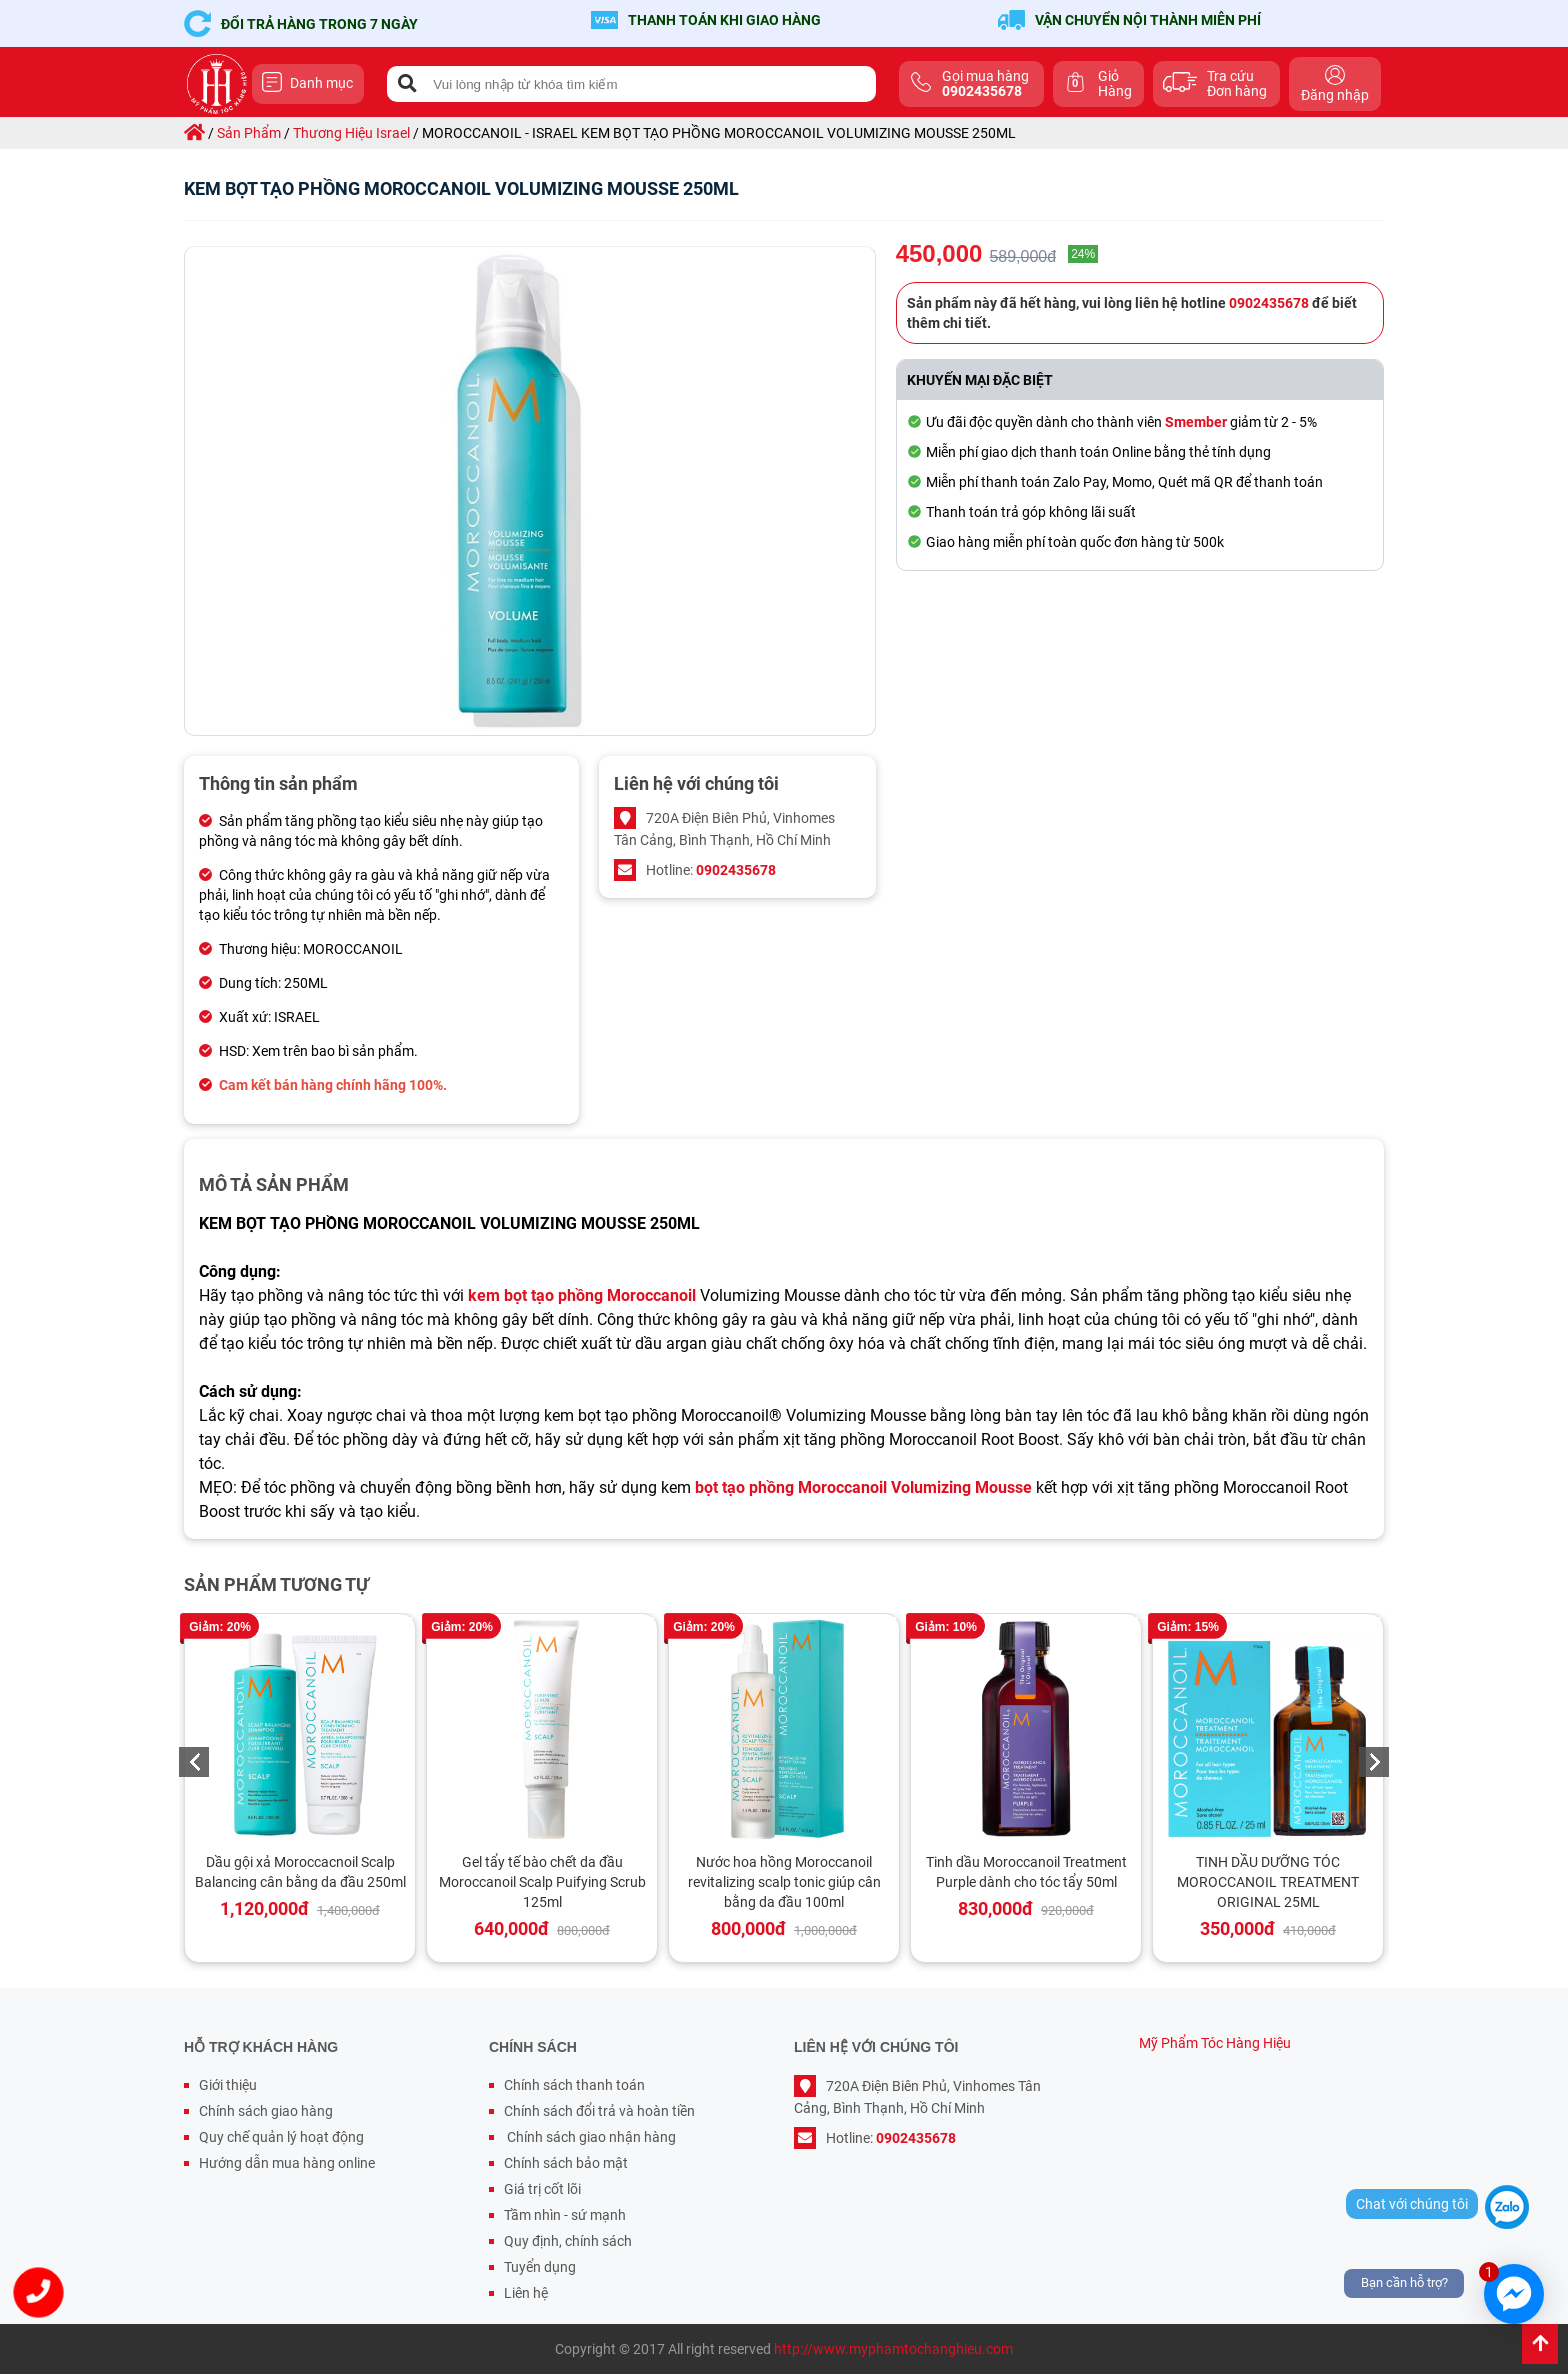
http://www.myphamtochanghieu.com (893, 2349)
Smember (1196, 422)
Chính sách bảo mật (566, 2163)
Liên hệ (526, 2293)
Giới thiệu (228, 2085)
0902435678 (736, 870)
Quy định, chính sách (568, 2241)
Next (1374, 1762)
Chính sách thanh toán (574, 2085)
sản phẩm (249, 133)
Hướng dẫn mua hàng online (287, 2163)
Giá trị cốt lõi (542, 2189)
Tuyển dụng (540, 2267)
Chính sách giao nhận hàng (590, 2137)
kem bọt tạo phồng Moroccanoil (582, 1295)
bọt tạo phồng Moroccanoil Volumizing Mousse (863, 1487)
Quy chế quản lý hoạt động (281, 2137)
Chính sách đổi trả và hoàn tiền (599, 2111)
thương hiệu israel (351, 133)
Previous (194, 1762)
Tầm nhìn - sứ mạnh (565, 2215)
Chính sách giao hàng (266, 2111)
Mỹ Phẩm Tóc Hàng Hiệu (1215, 2043)
